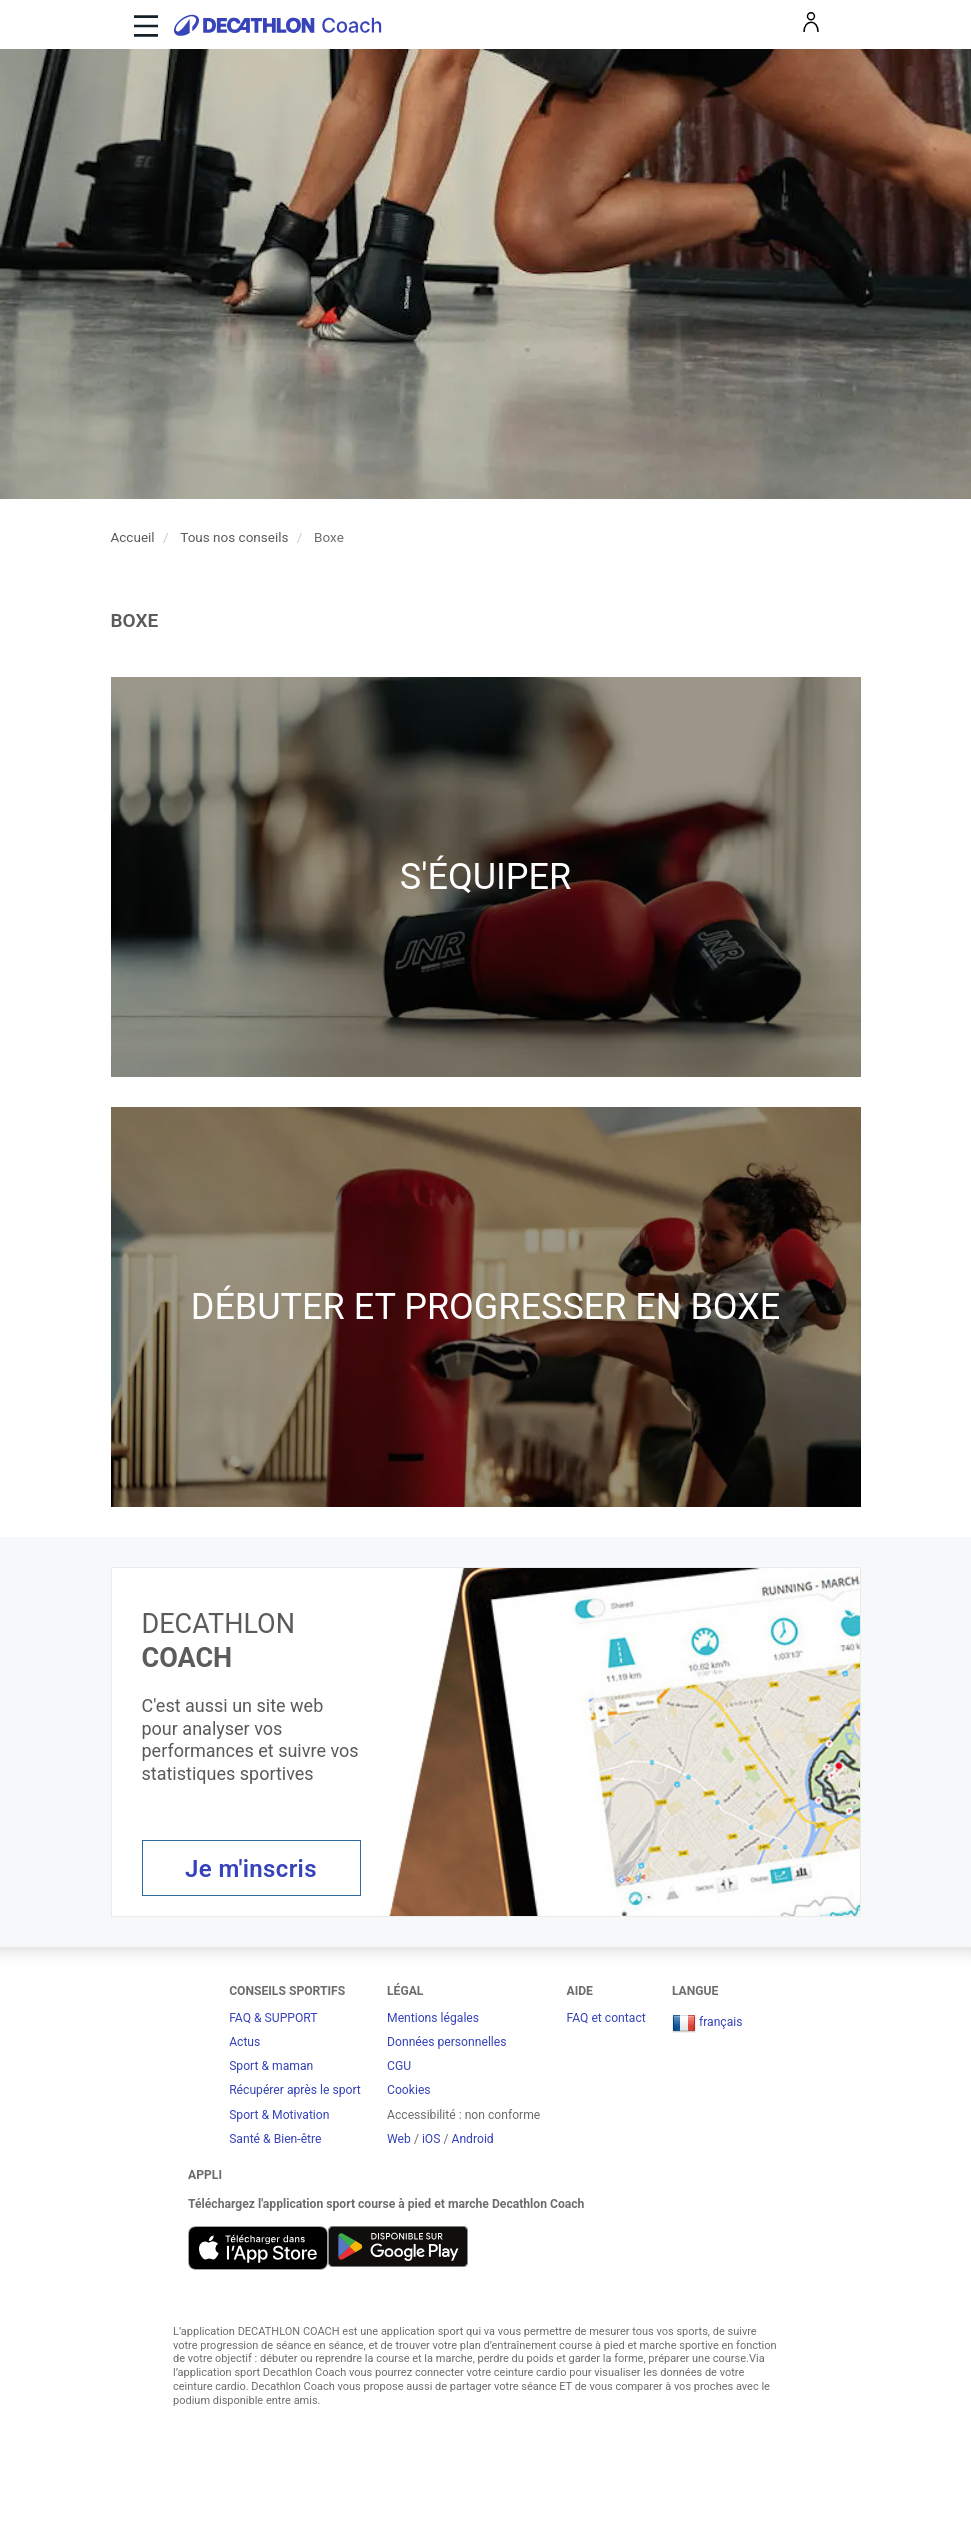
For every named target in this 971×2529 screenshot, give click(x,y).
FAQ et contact (606, 2018)
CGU (399, 2066)
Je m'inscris (251, 1869)
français (707, 2022)
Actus (244, 2042)
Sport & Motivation (279, 2115)
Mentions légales (433, 2018)
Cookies (409, 2090)
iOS (431, 2139)
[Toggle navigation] (143, 24)
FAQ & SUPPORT (273, 2018)
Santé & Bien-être (275, 2139)
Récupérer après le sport (295, 2090)
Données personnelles (446, 2042)
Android (472, 2139)
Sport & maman (271, 2066)
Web (399, 2139)
